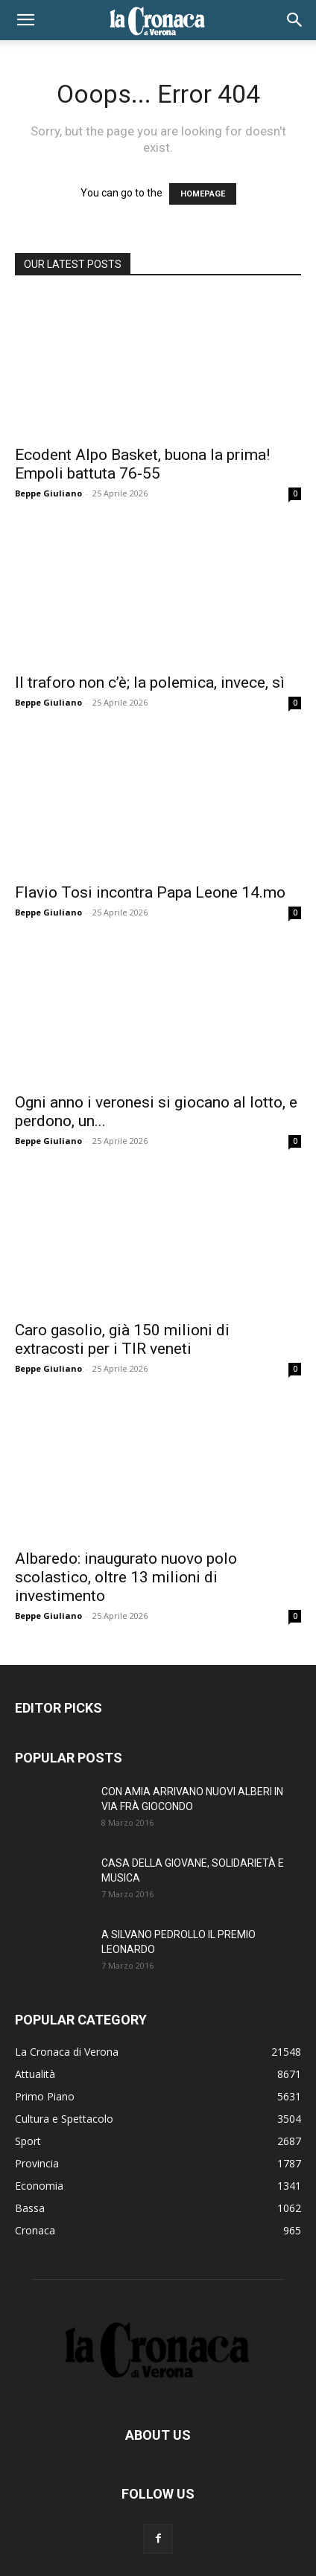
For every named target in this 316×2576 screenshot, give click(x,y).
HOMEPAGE (202, 194)
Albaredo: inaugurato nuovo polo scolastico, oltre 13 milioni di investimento (126, 1577)
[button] (25, 20)
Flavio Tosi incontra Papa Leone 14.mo (150, 892)
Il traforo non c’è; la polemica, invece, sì (150, 682)
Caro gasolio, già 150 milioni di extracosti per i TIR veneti (122, 1339)
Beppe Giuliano (48, 493)
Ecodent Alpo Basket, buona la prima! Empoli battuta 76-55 (142, 464)
